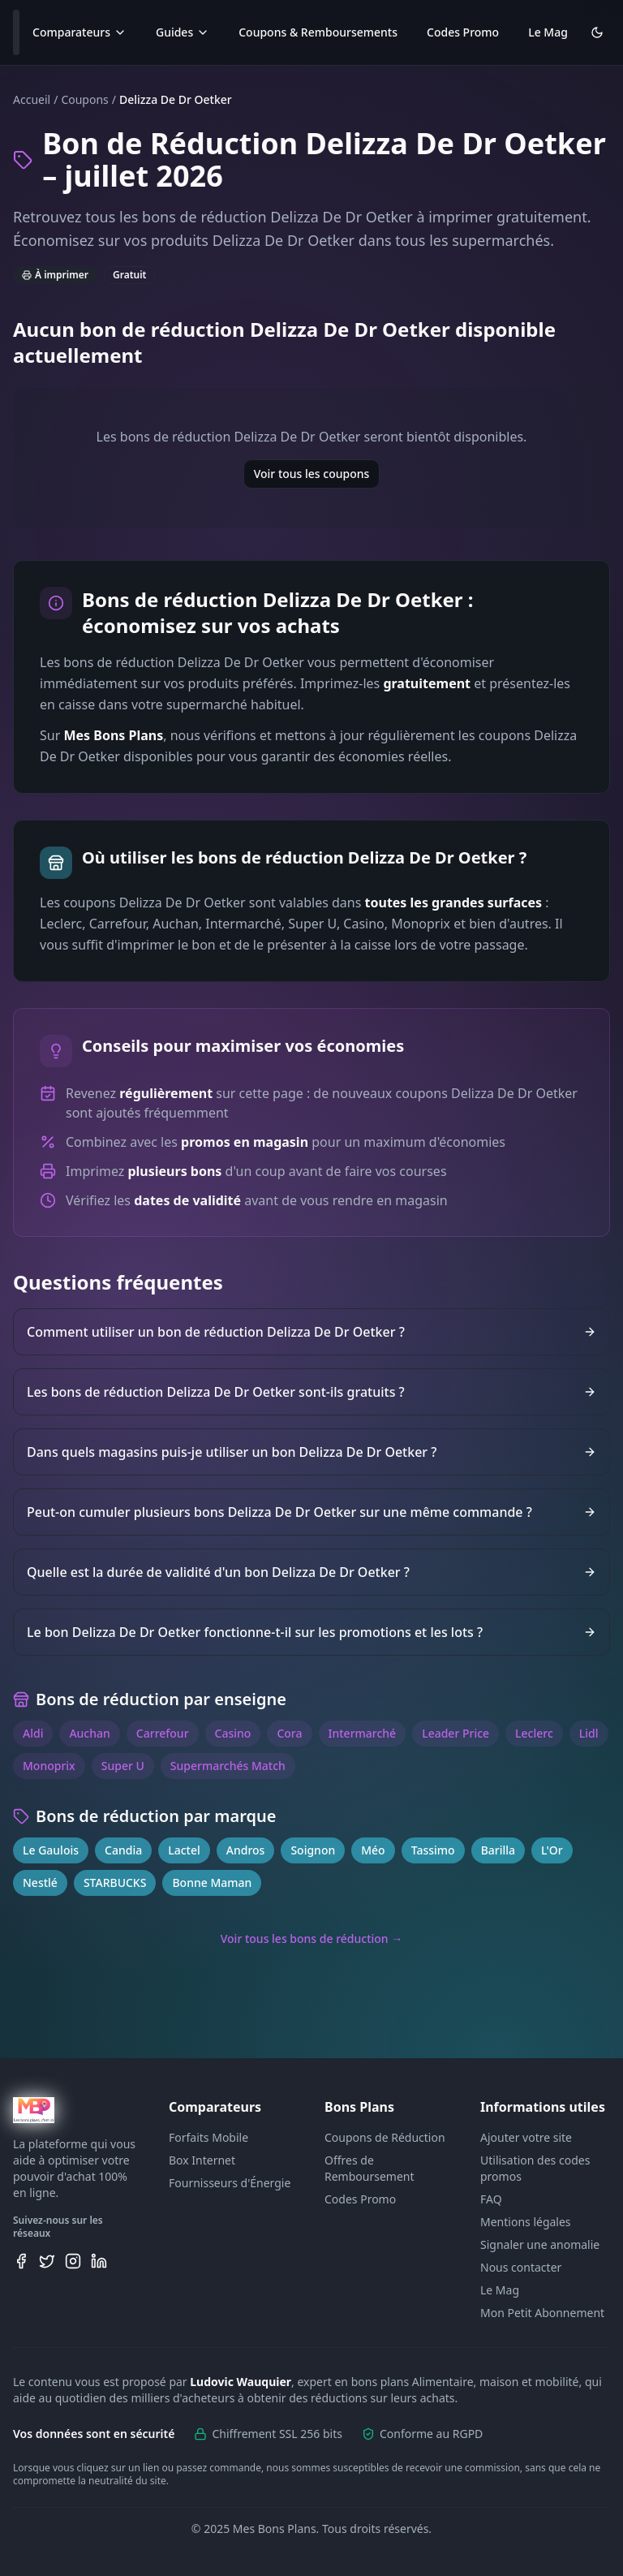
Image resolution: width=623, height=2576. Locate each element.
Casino (233, 1733)
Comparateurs (79, 32)
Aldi (33, 1733)
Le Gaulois (51, 1850)
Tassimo (433, 1850)
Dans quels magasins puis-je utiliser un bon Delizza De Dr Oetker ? (311, 1452)
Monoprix (49, 1765)
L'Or (552, 1850)
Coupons (84, 99)
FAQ (491, 2199)
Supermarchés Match (228, 1765)
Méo (373, 1850)
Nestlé (40, 1882)
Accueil (31, 99)
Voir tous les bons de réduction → (312, 1938)
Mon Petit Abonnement (542, 2312)
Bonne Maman (211, 1882)
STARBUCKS (115, 1882)
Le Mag (548, 32)
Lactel (184, 1850)
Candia (123, 1850)
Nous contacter (520, 2267)
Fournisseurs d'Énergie (229, 2182)
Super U (122, 1765)
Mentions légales (525, 2221)
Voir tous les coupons (312, 473)
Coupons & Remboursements (317, 32)
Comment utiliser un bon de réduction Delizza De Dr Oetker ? (311, 1332)
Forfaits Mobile (208, 2137)
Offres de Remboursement (369, 2168)
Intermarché (363, 1733)
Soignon (312, 1850)
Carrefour (162, 1733)
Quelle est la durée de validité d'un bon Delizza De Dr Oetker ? (311, 1572)
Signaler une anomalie (539, 2244)
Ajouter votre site (526, 2137)
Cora (289, 1733)
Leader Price (455, 1733)
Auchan (89, 1733)
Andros (245, 1850)
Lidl (589, 1733)
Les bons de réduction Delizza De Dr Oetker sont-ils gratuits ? (311, 1392)
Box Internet (202, 2160)
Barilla (498, 1850)
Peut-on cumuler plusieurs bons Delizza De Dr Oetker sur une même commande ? (311, 1512)
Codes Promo (463, 32)
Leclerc (534, 1733)
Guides (182, 32)
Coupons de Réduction (384, 2137)
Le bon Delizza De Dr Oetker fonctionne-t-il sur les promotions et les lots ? (311, 1632)
